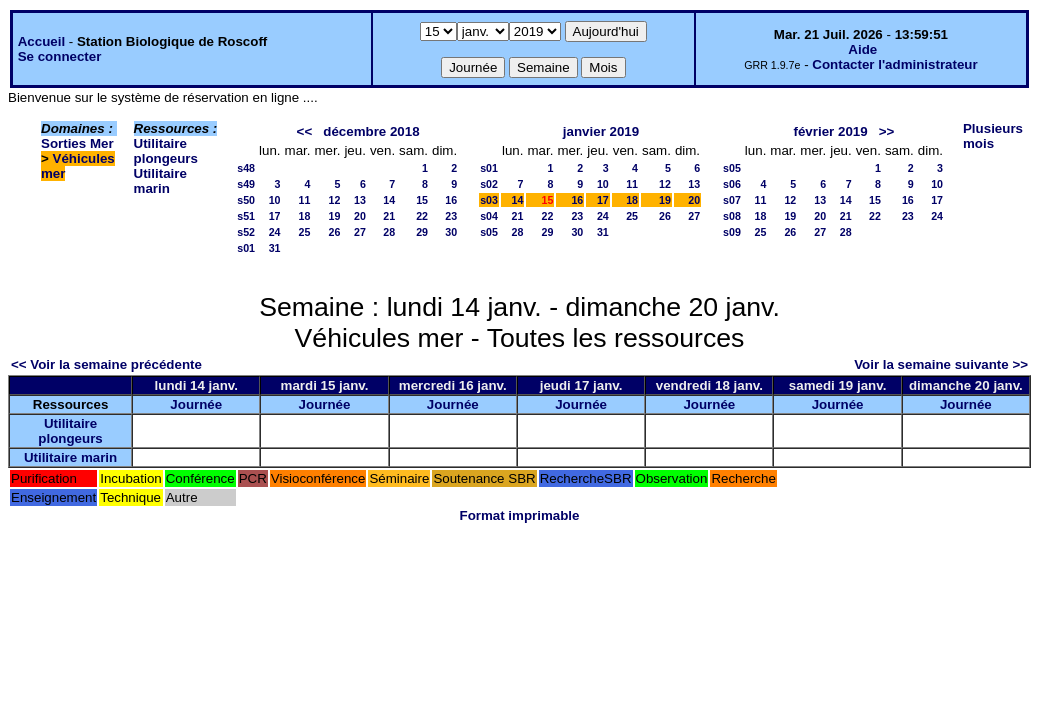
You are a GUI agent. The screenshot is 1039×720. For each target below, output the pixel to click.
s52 (246, 232)
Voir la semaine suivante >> (941, 364)
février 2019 (831, 131)
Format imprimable (520, 515)
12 (335, 200)
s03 (489, 200)
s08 (732, 216)
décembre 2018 (371, 131)
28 (389, 232)
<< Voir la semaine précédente (106, 364)
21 (389, 216)
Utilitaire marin (160, 181)
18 (305, 216)
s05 (489, 232)
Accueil (41, 41)
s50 (246, 200)
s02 (489, 184)
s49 (246, 184)
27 (360, 232)
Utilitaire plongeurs (166, 151)
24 (275, 232)
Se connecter (60, 56)
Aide (862, 49)
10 (275, 200)
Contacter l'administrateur (894, 64)
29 (422, 232)
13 (360, 200)
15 (422, 200)
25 (305, 232)
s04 (489, 216)
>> (887, 131)
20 (360, 216)
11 (305, 200)
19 (335, 216)
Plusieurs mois (993, 136)
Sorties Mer (77, 143)
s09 (732, 232)
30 (451, 232)
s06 (732, 184)
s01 (246, 248)
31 (275, 248)
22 (422, 216)
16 (451, 200)
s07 (732, 200)
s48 (246, 168)
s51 (246, 216)
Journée (196, 404)
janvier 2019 (601, 131)
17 (275, 216)
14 (389, 200)
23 (451, 216)
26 (335, 232)
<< (305, 131)
